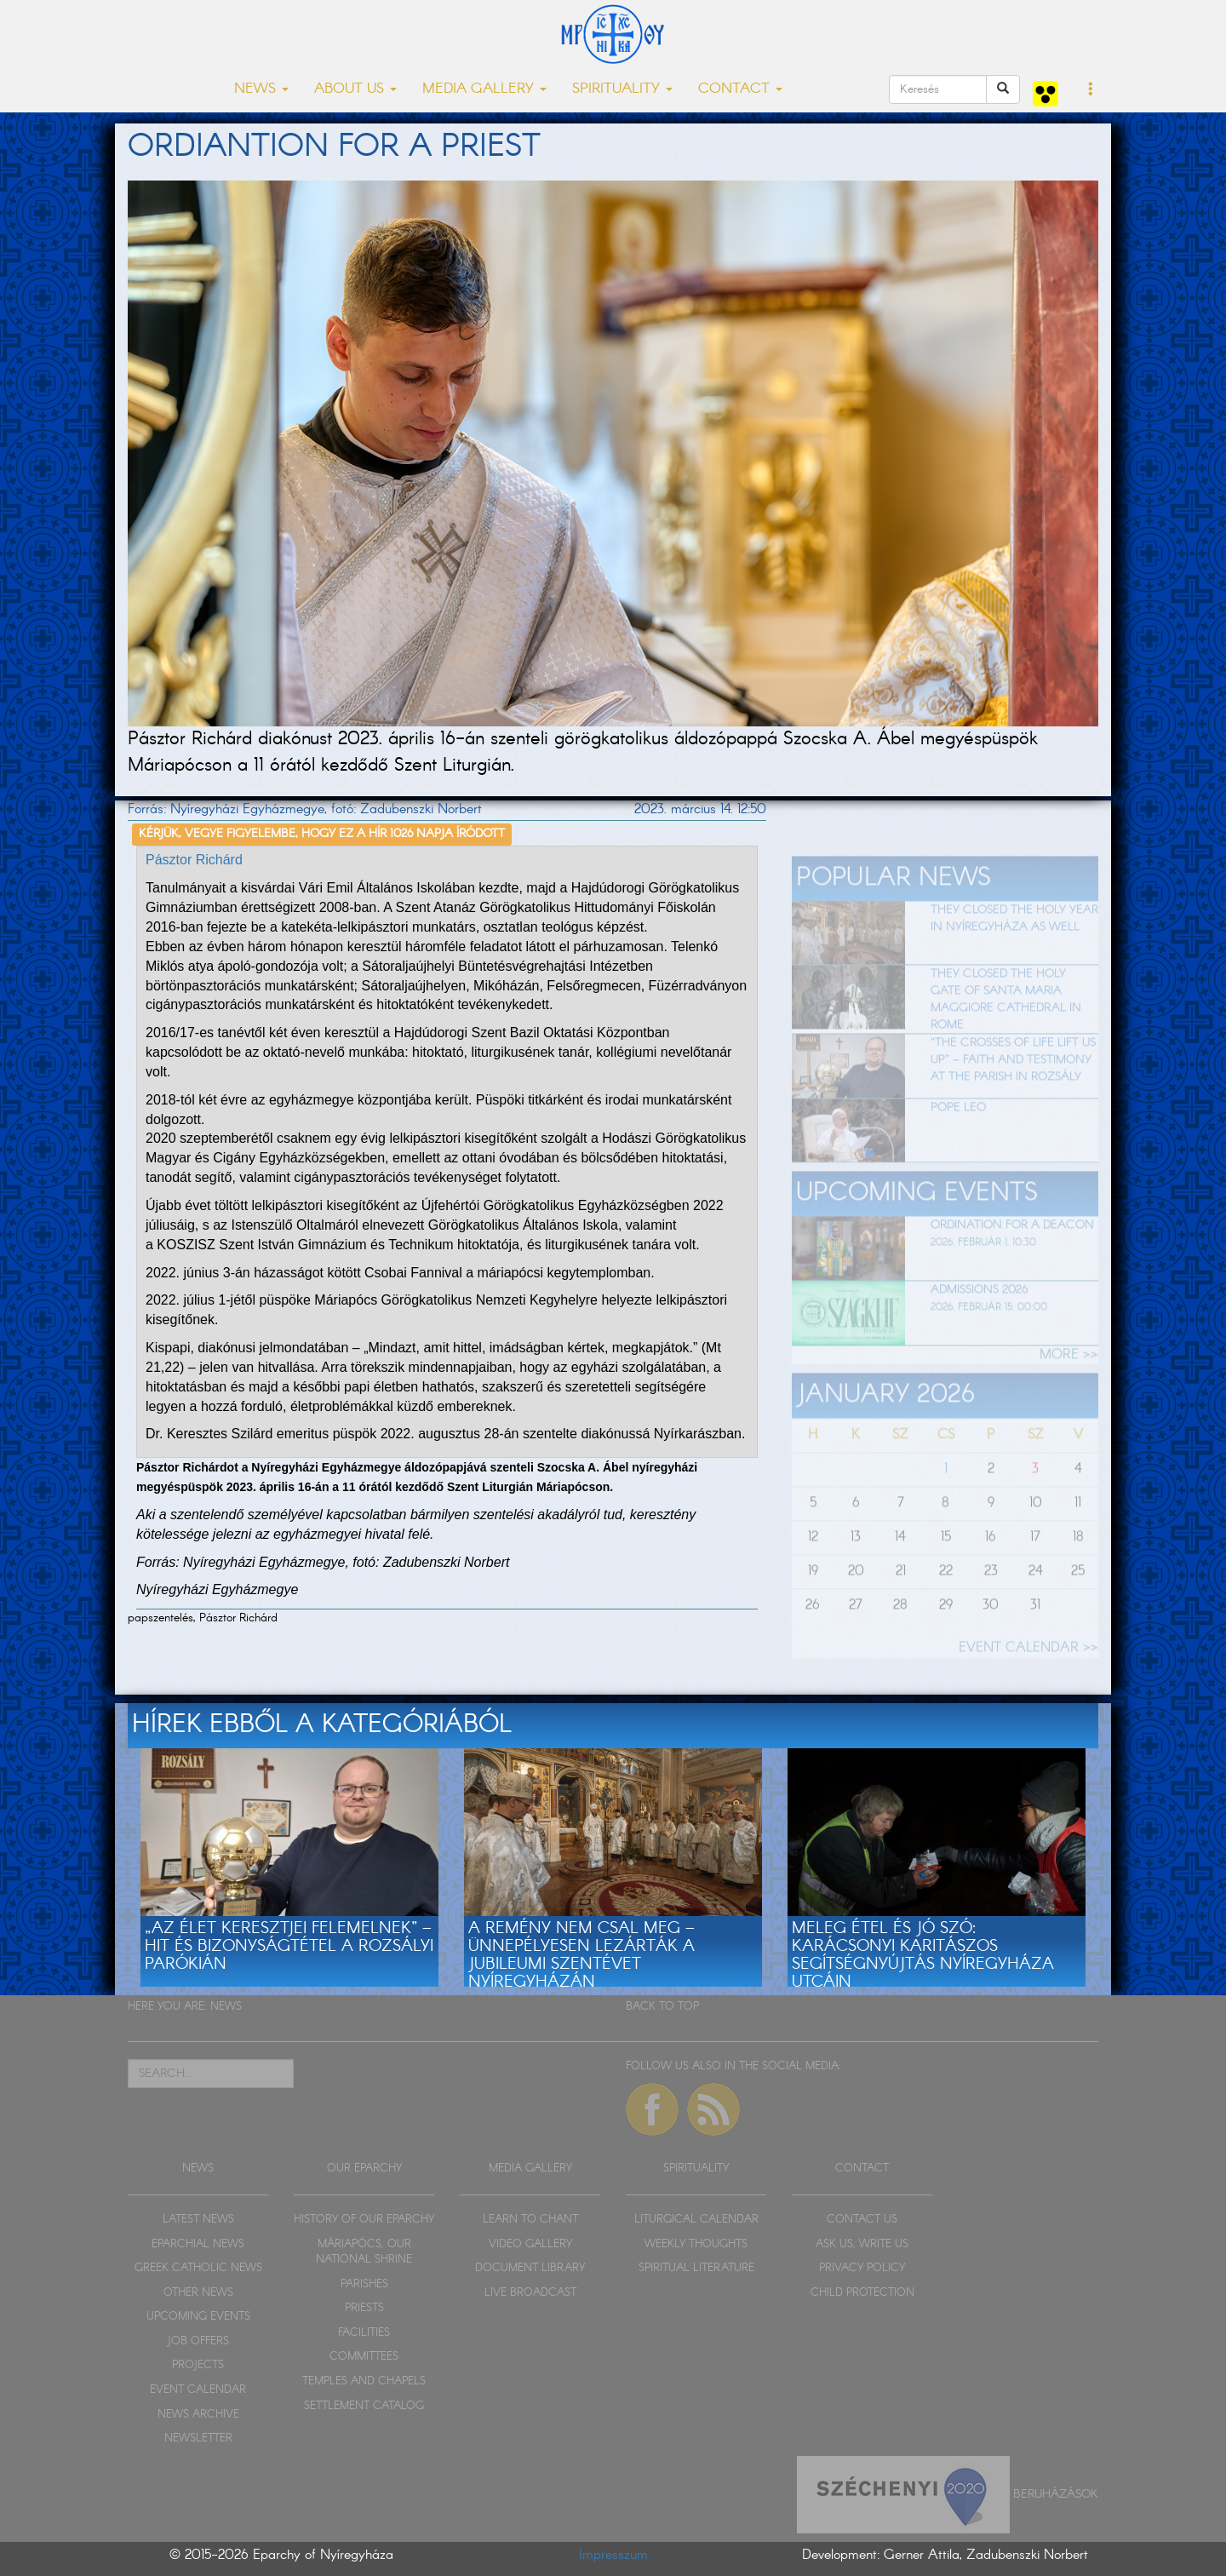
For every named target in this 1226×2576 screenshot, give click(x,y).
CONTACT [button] (740, 89)
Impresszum (613, 2555)
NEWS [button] (261, 89)
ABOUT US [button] (355, 89)
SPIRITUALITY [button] (622, 89)
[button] (1091, 90)
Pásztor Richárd (194, 859)
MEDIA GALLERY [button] (484, 89)
